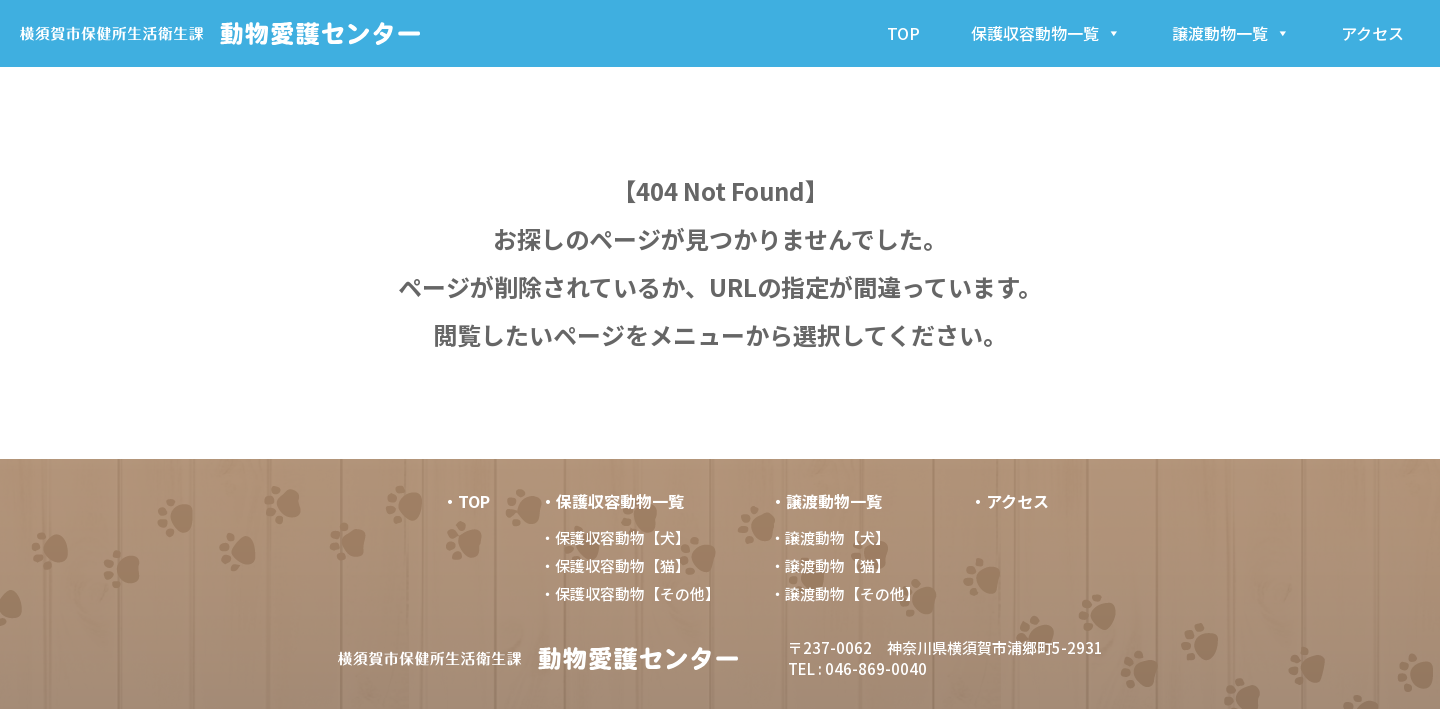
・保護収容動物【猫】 (614, 565)
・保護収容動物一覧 (612, 501)
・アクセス (1009, 501)
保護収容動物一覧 (1046, 33)
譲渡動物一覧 (1231, 33)
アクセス (1372, 33)
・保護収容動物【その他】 (629, 593)
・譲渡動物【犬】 (829, 537)
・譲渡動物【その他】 (844, 593)
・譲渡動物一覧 (826, 501)
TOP (903, 33)
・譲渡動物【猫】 (829, 565)
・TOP (466, 501)
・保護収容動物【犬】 (614, 537)
